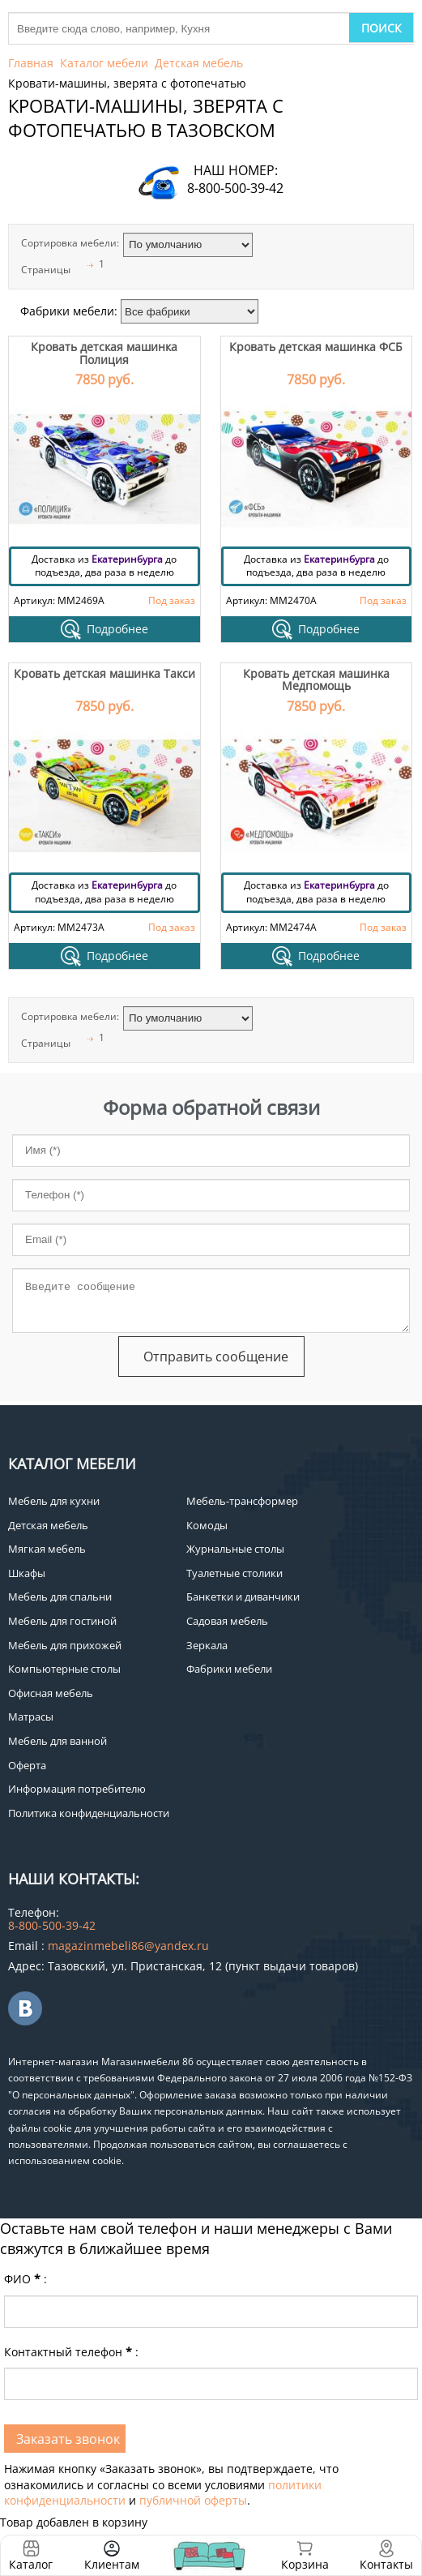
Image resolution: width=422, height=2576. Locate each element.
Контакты (386, 2564)
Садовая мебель (227, 1621)
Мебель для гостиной (62, 1621)
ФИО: (25, 2279)
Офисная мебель (50, 1693)
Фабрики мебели (229, 1668)
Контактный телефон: (71, 2352)
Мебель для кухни (54, 1501)
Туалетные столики (234, 1573)
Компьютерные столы (64, 1668)
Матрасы (30, 1716)
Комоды (207, 1525)
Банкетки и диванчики (243, 1596)
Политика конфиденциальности (88, 1813)
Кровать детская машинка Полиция (104, 352)
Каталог (31, 2564)
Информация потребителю (77, 1788)
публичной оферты (193, 2500)
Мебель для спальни (60, 1596)
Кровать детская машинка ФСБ (316, 346)
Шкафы (26, 1573)
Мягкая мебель (47, 1548)
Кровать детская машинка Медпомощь (316, 679)
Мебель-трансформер (242, 1501)
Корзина (305, 2555)
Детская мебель (199, 63)
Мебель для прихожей (64, 1645)
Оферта (27, 1765)
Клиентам (111, 2564)
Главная (30, 63)
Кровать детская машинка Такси (104, 673)
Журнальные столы (235, 1548)
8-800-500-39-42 (235, 188)
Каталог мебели (104, 63)
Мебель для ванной (57, 1741)
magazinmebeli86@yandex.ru (128, 1945)
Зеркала (207, 1645)
